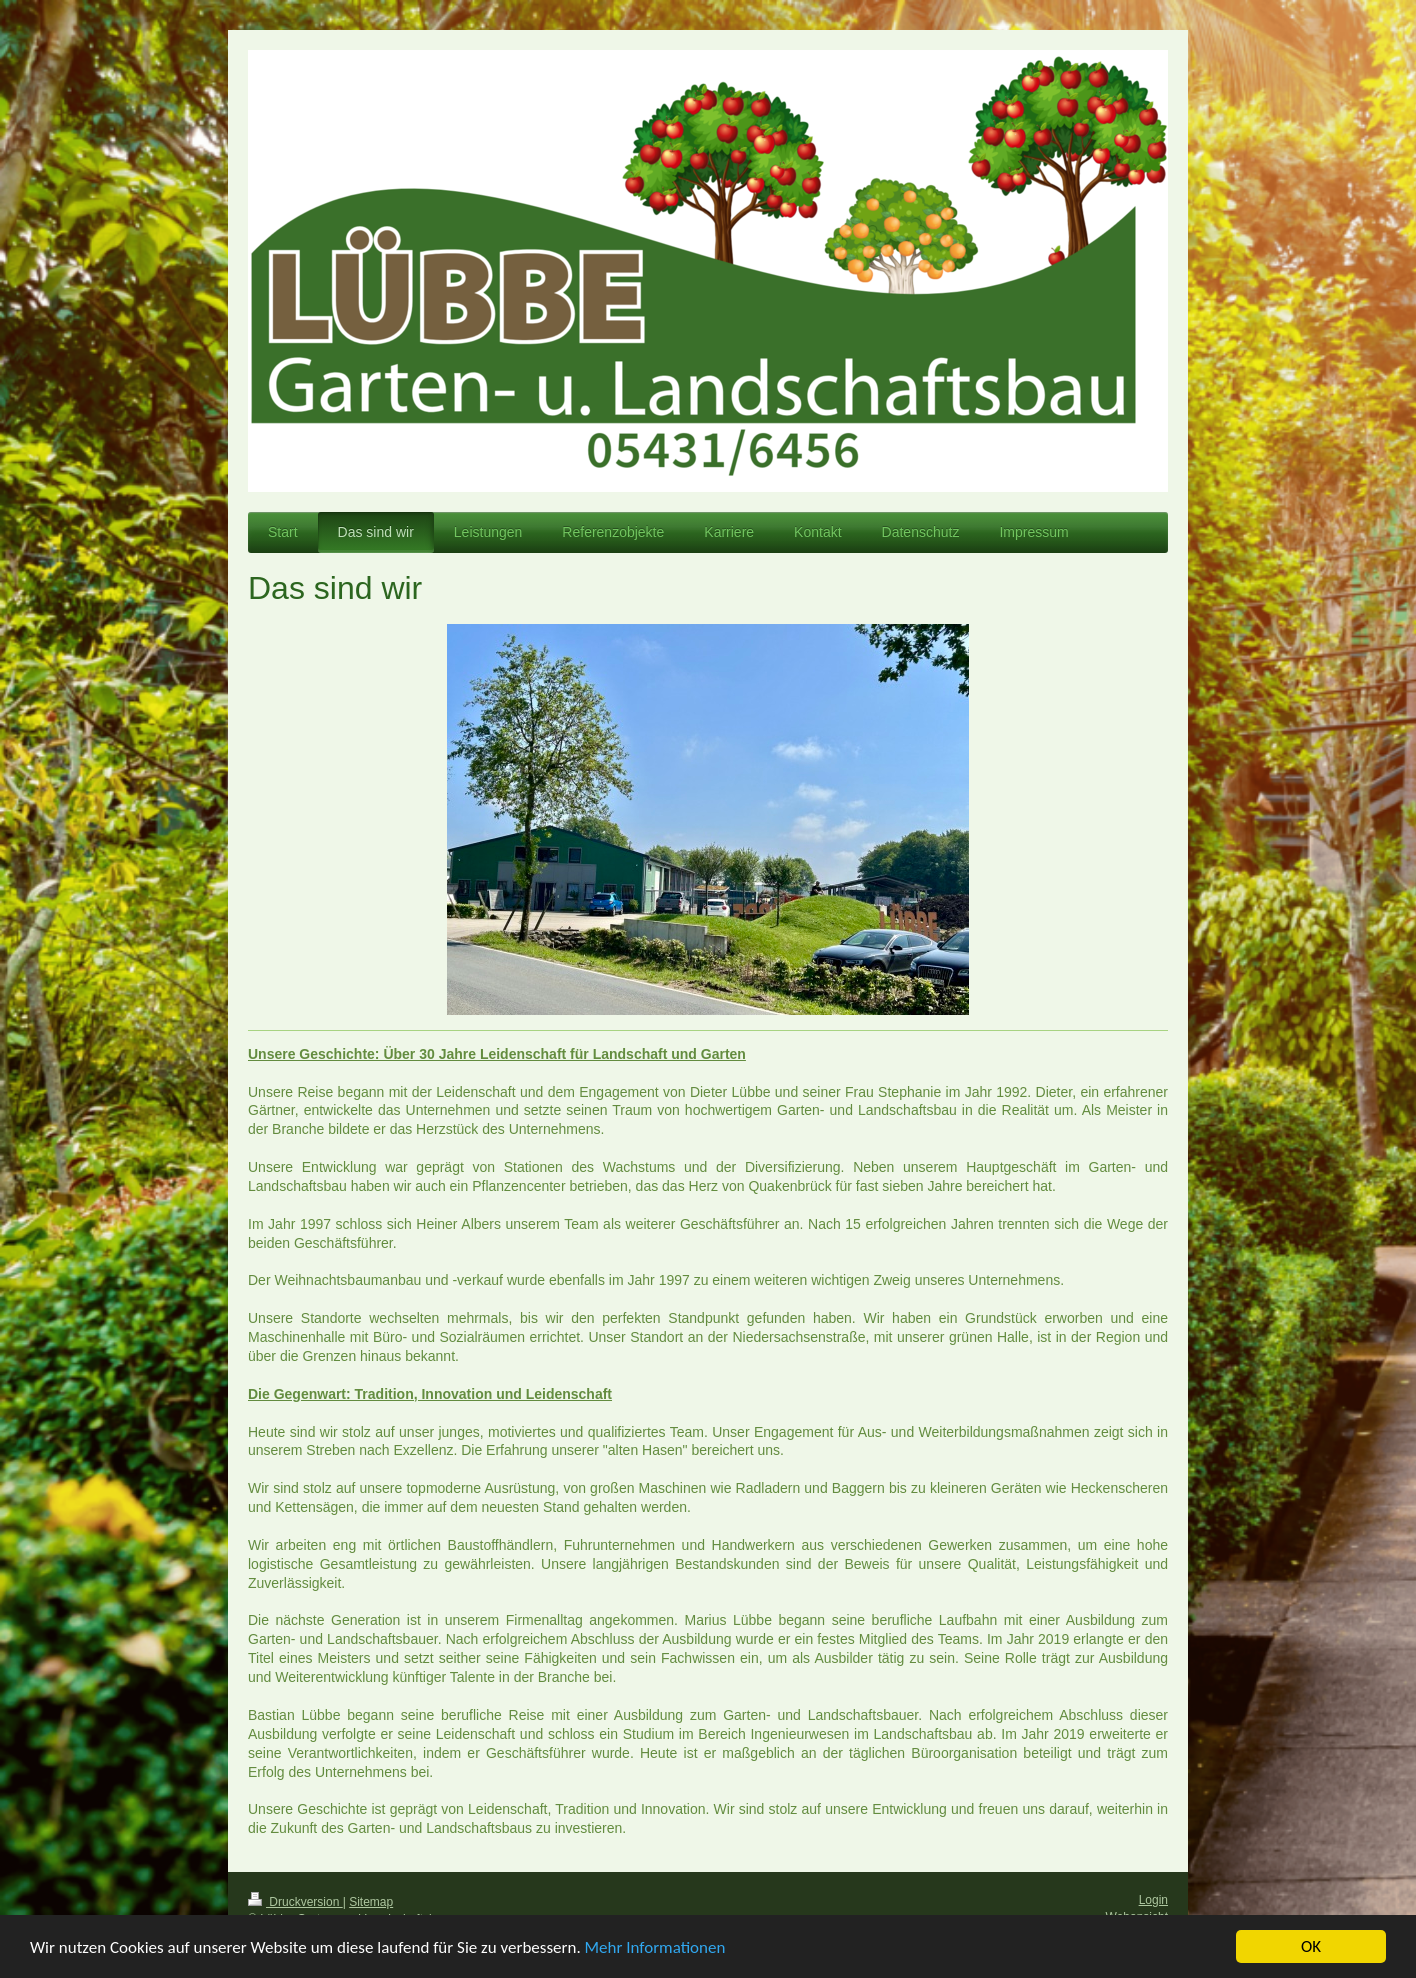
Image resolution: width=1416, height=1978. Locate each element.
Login (1153, 1900)
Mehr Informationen (655, 1949)
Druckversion (295, 1902)
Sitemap (371, 1902)
